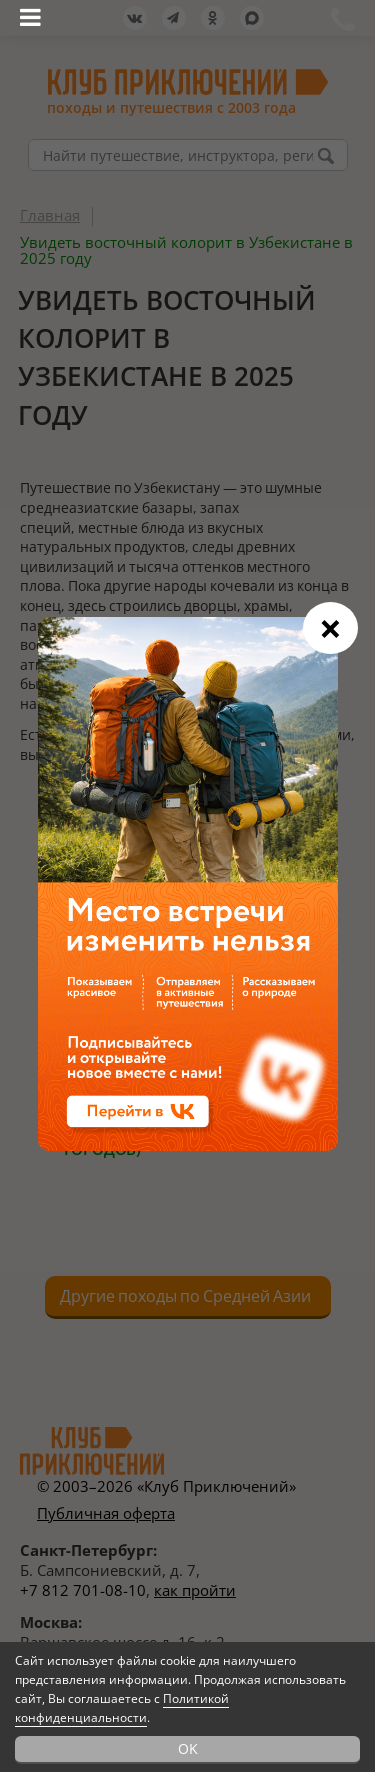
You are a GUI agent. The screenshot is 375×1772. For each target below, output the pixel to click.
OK (188, 1748)
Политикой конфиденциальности (122, 1708)
